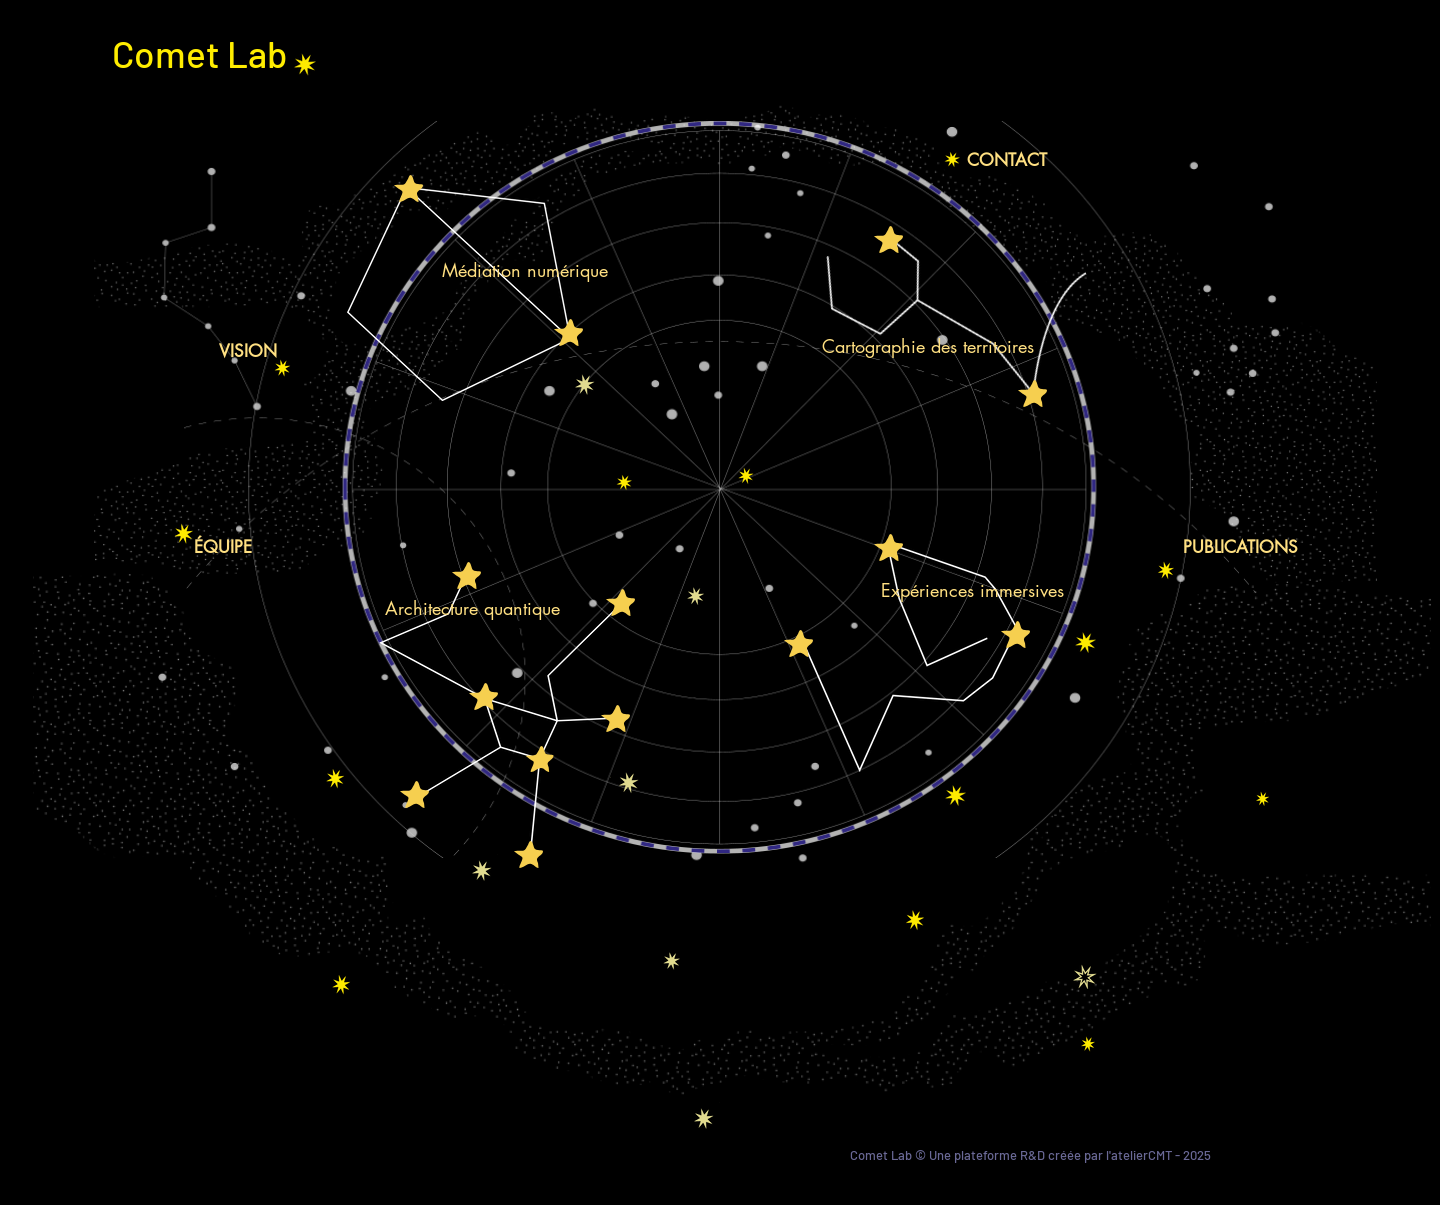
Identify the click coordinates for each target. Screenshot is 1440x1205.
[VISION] (248, 351)
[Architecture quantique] (472, 608)
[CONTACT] (1007, 160)
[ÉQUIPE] (223, 547)
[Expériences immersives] (972, 590)
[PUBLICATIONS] (1240, 547)
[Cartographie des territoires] (927, 346)
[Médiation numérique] (524, 270)
